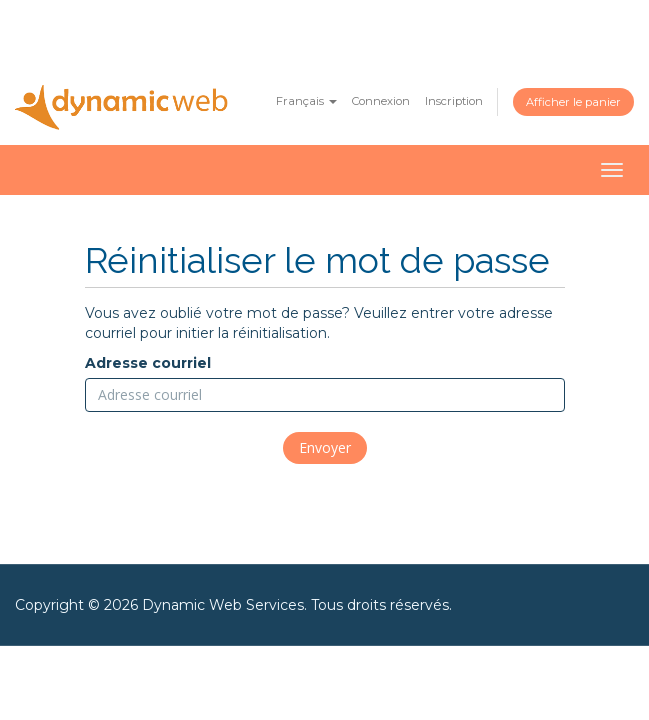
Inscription (454, 101)
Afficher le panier (573, 102)
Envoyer (325, 447)
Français (306, 101)
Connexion (381, 101)
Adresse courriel (148, 363)
